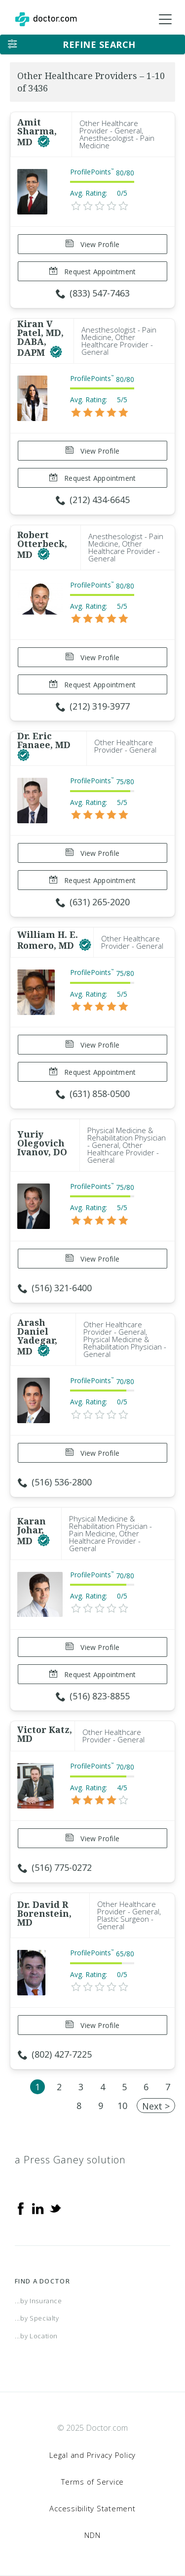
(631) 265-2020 (93, 902)
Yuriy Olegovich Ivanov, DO (42, 1143)
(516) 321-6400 (55, 1288)
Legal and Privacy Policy (92, 2455)
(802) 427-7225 (55, 2054)
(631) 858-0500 (93, 1093)
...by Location (36, 2335)
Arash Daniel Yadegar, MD (37, 1336)
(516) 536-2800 (55, 1482)
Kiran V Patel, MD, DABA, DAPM (40, 338)
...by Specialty (37, 2318)
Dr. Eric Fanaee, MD (44, 740)
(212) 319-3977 (93, 706)
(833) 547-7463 (93, 293)
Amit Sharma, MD (37, 132)
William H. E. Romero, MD (47, 940)
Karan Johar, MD (31, 1531)
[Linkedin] (38, 2208)
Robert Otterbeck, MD (42, 544)
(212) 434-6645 (93, 500)
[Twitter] (55, 2208)
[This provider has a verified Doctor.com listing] (43, 142)
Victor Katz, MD (44, 1734)
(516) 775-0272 (55, 1867)
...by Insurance (38, 2300)
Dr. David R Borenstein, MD (44, 1913)
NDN (92, 2535)
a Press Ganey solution (70, 2159)
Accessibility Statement (92, 2508)
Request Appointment (92, 271)
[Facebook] (21, 2208)
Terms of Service (92, 2482)
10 (122, 2105)
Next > (156, 2106)
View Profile (92, 244)
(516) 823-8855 (93, 1696)
